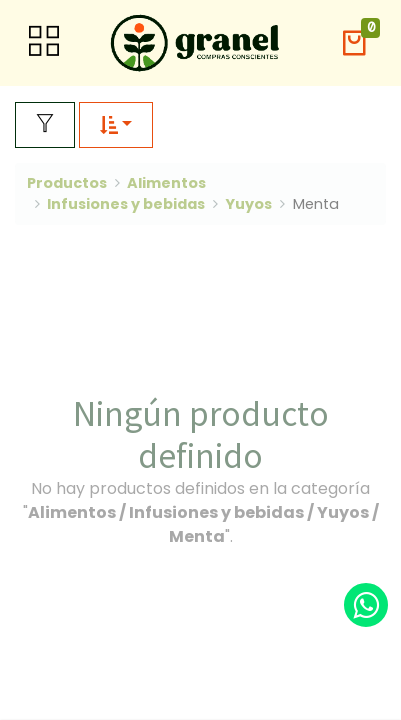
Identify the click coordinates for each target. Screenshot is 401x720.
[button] (354, 43)
